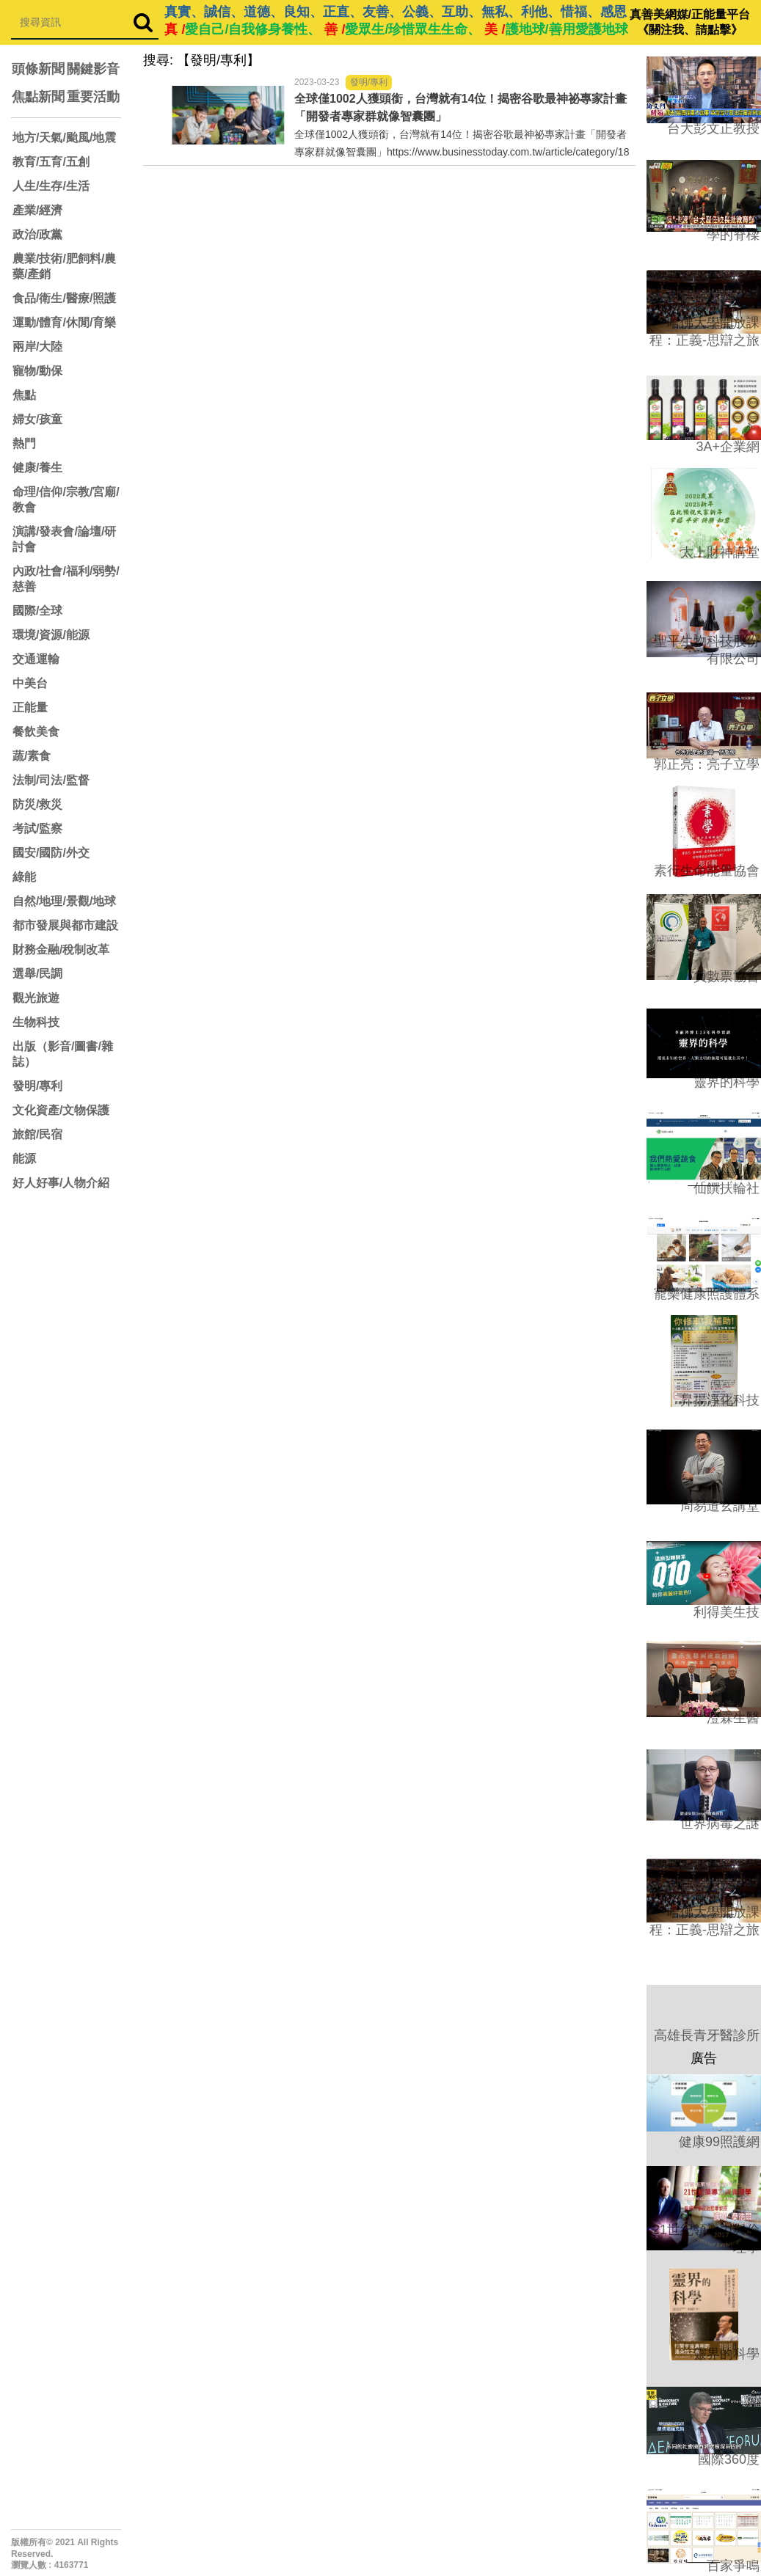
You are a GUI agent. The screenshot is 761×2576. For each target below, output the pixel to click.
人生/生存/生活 (51, 186)
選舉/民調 (37, 973)
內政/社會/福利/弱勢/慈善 (66, 579)
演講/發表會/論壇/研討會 (64, 539)
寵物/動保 (37, 371)
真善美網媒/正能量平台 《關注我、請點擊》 (690, 22)
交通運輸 (35, 659)
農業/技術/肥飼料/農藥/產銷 (64, 266)
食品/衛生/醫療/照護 (64, 298)
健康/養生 (37, 467)
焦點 (24, 395)
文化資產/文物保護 (60, 1110)
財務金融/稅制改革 (60, 949)
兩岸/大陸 (37, 346)
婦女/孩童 (37, 419)
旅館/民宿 (37, 1134)
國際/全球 (37, 610)
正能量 (30, 707)
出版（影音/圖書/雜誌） (62, 1054)
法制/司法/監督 (51, 780)
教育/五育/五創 (51, 161)
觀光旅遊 (35, 998)
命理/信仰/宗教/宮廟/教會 (66, 499)
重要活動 (93, 96)
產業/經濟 (37, 210)
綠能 (24, 877)
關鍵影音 (93, 69)
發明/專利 (37, 1086)
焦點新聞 (38, 96)
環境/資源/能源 (51, 635)
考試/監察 (37, 828)
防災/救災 (37, 804)
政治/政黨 (37, 234)
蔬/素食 (31, 756)
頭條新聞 (38, 69)
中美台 (30, 683)
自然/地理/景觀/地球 (64, 901)
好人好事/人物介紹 (60, 1183)
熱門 (24, 443)
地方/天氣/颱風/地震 (64, 137)
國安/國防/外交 (51, 852)
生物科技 (35, 1022)
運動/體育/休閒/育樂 (64, 322)
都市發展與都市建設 (65, 925)
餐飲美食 (35, 731)
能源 (24, 1158)
